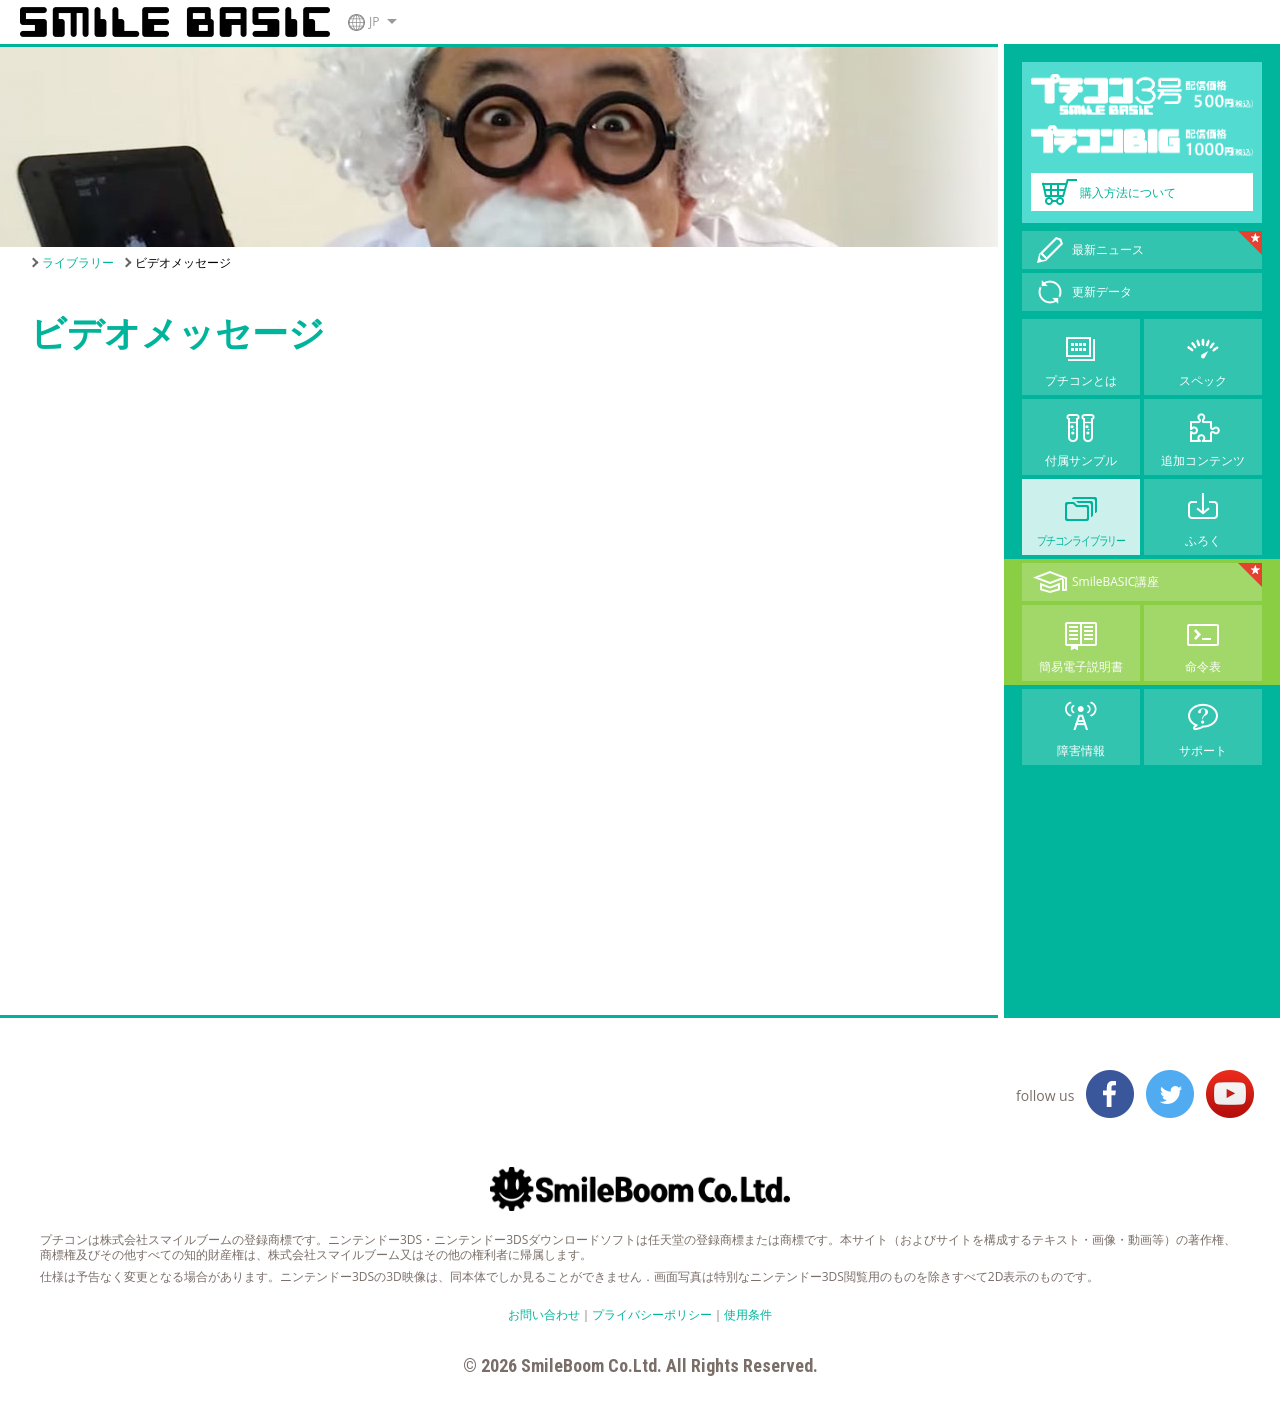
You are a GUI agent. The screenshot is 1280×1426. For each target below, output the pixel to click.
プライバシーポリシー (652, 1314)
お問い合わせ (544, 1314)
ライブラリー (78, 262)
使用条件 (748, 1314)
